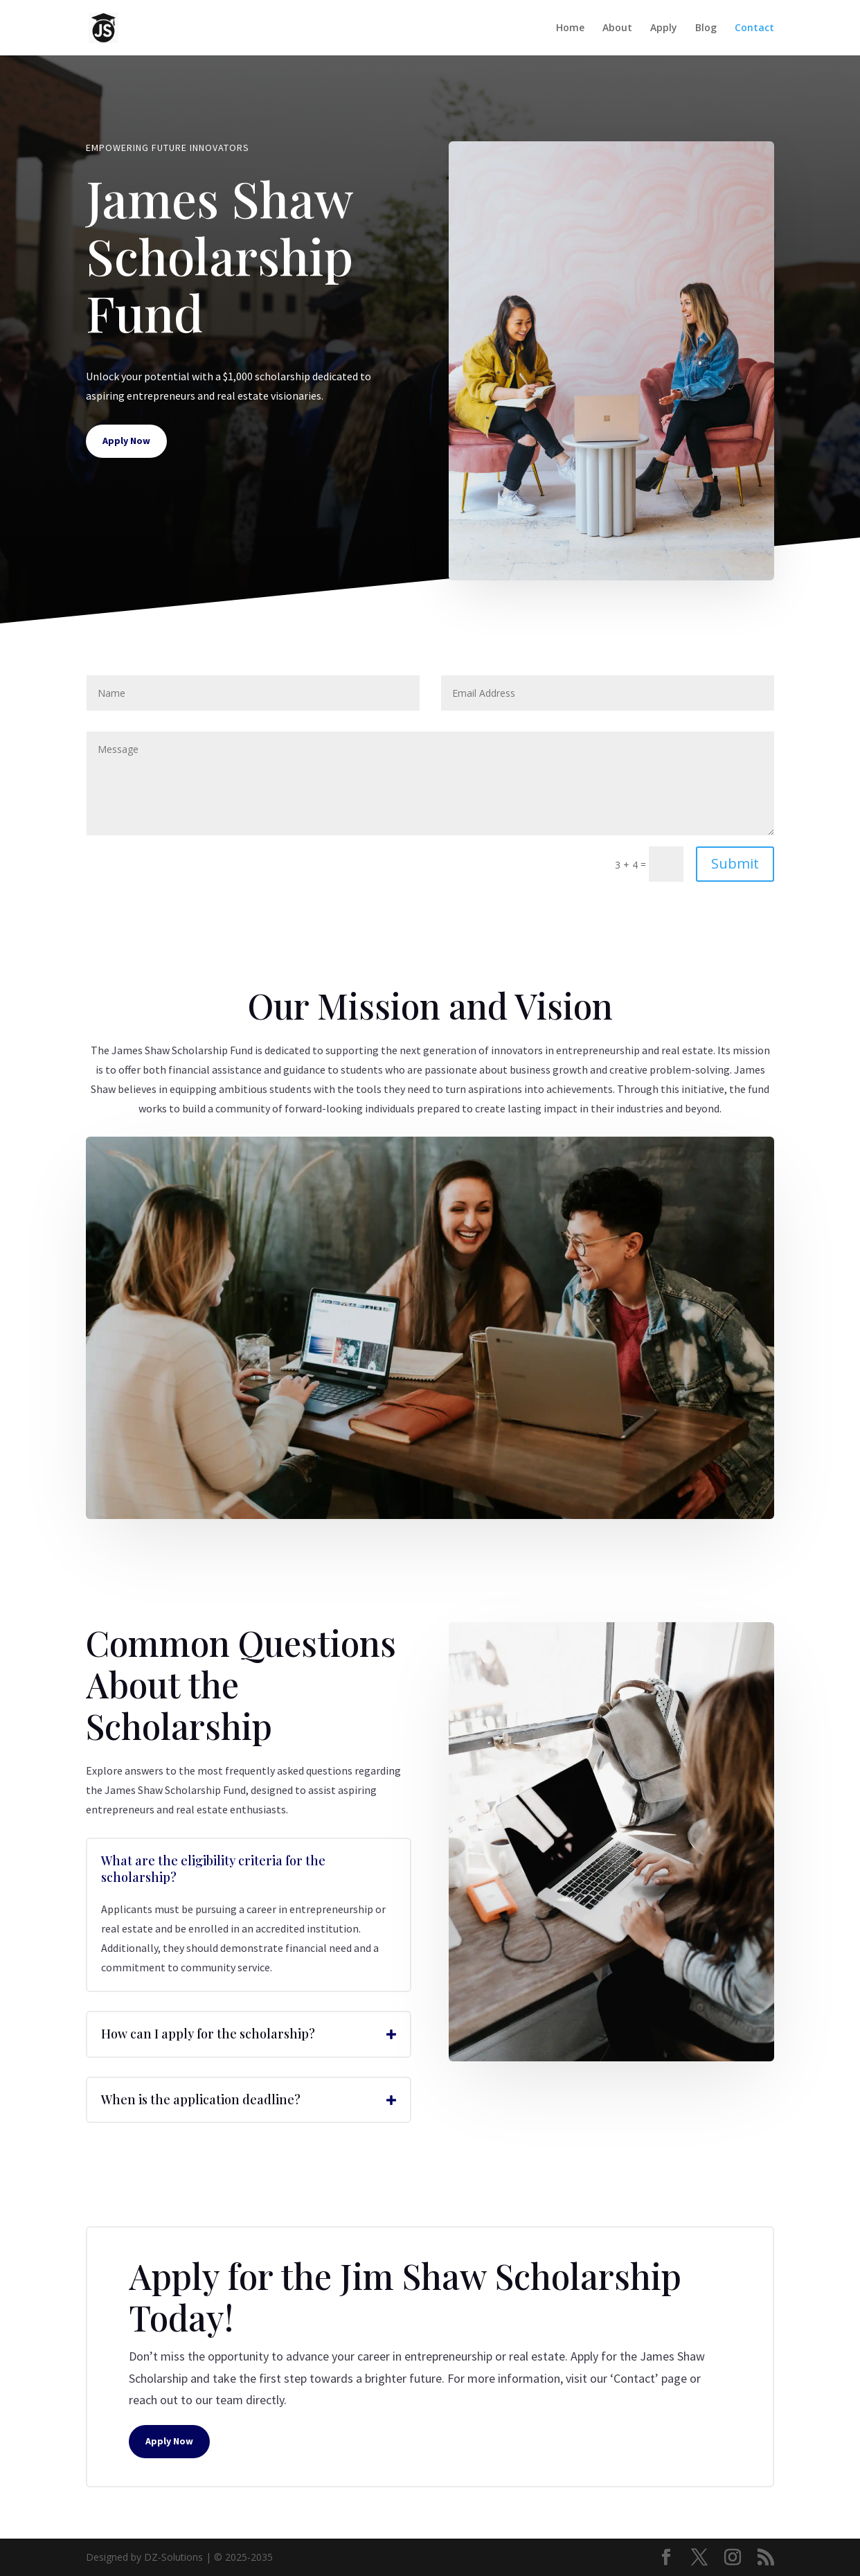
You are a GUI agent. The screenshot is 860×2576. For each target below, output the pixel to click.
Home (570, 28)
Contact (754, 28)
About (617, 28)
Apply (663, 28)
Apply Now (126, 440)
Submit (735, 863)
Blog (706, 28)
